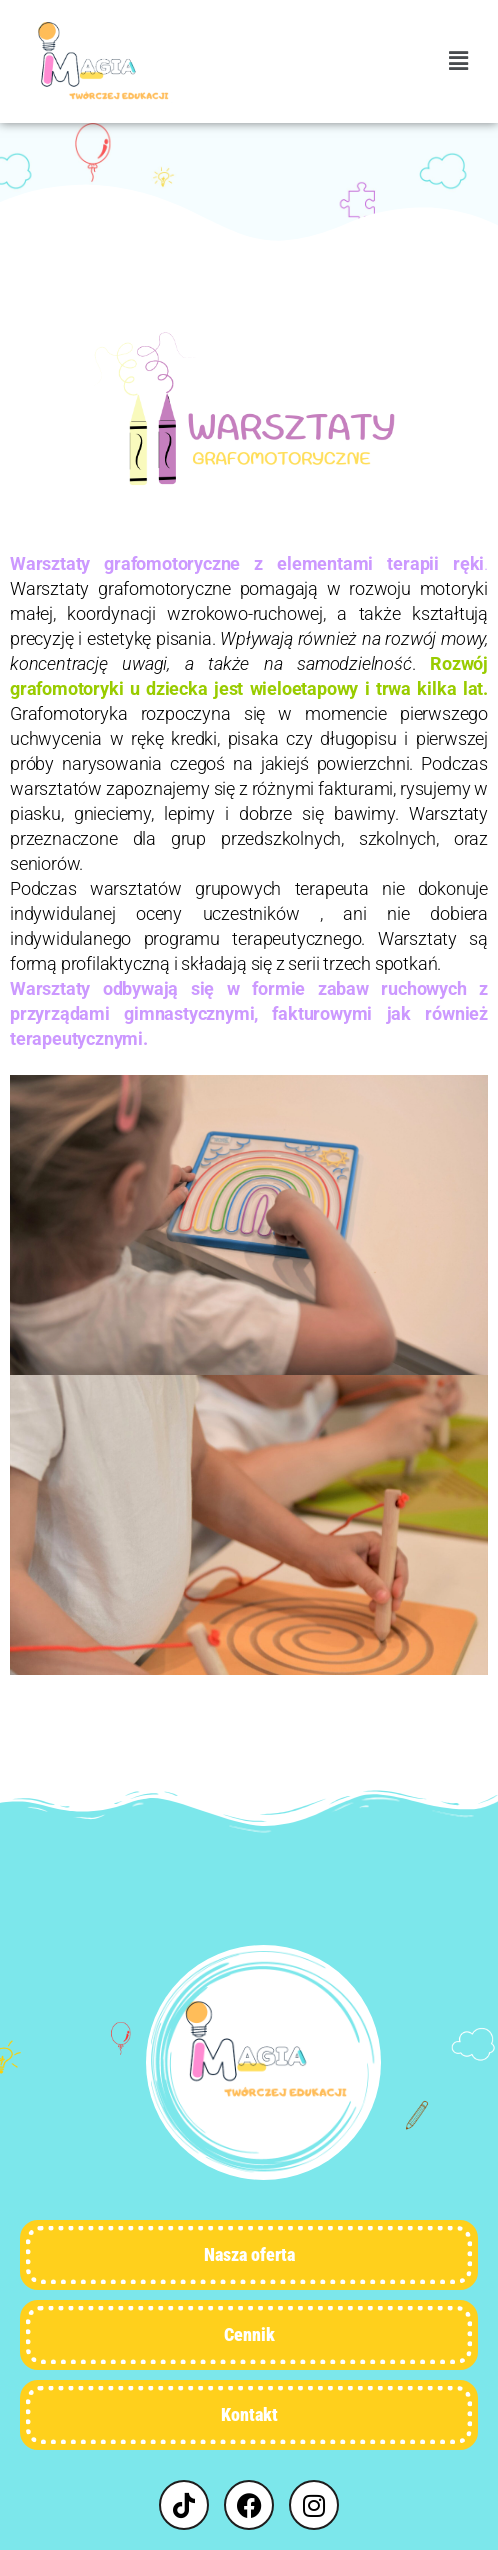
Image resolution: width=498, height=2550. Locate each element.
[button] (363, 61)
